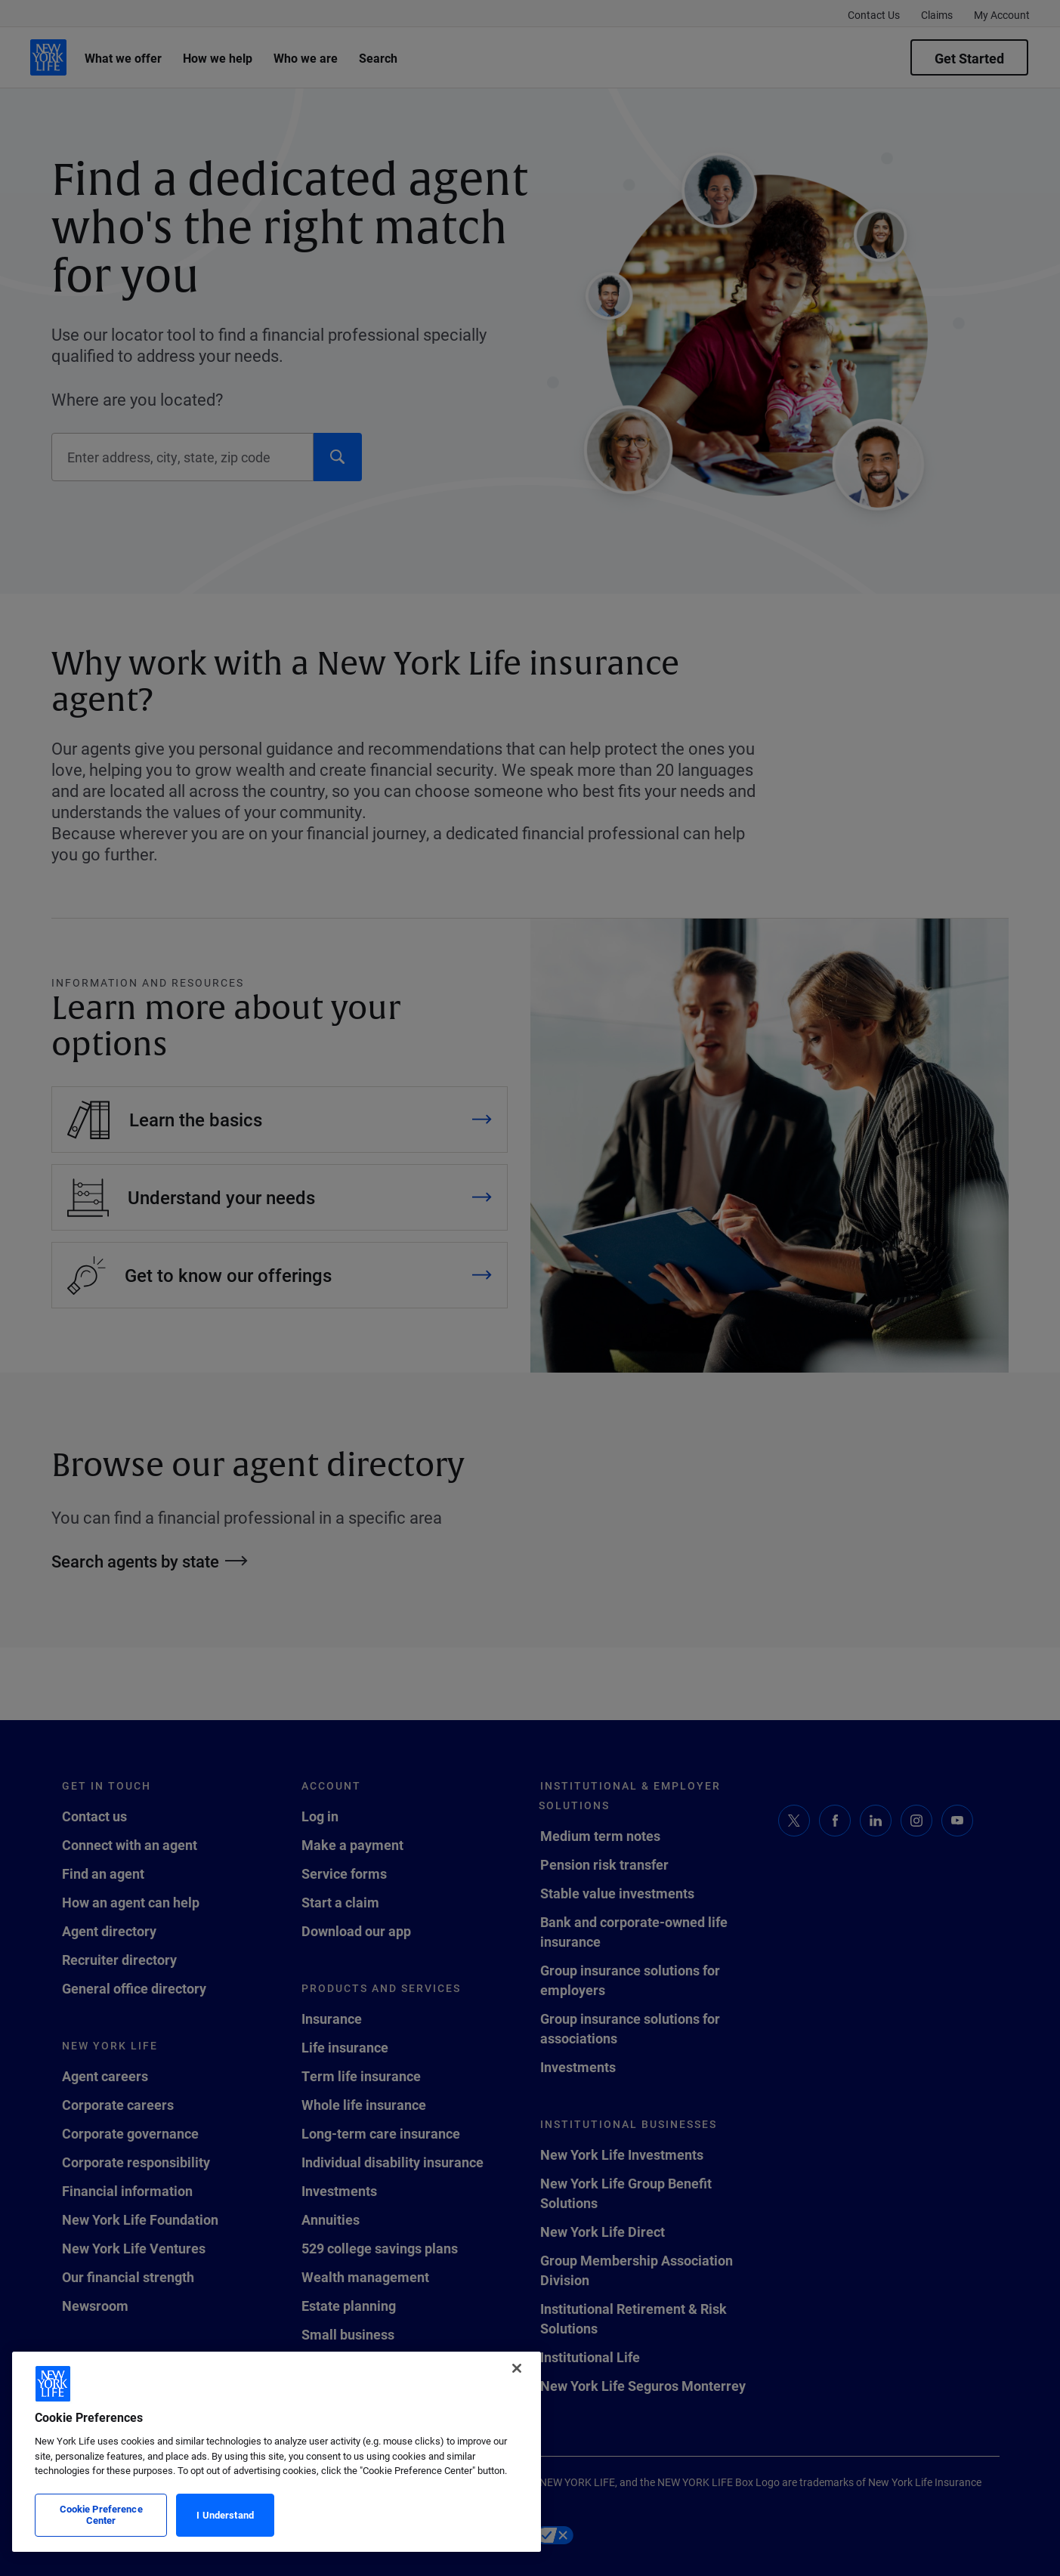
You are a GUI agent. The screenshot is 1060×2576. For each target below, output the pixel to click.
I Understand (225, 2515)
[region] (276, 2452)
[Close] (516, 2368)
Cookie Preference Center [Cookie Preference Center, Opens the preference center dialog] (101, 2515)
